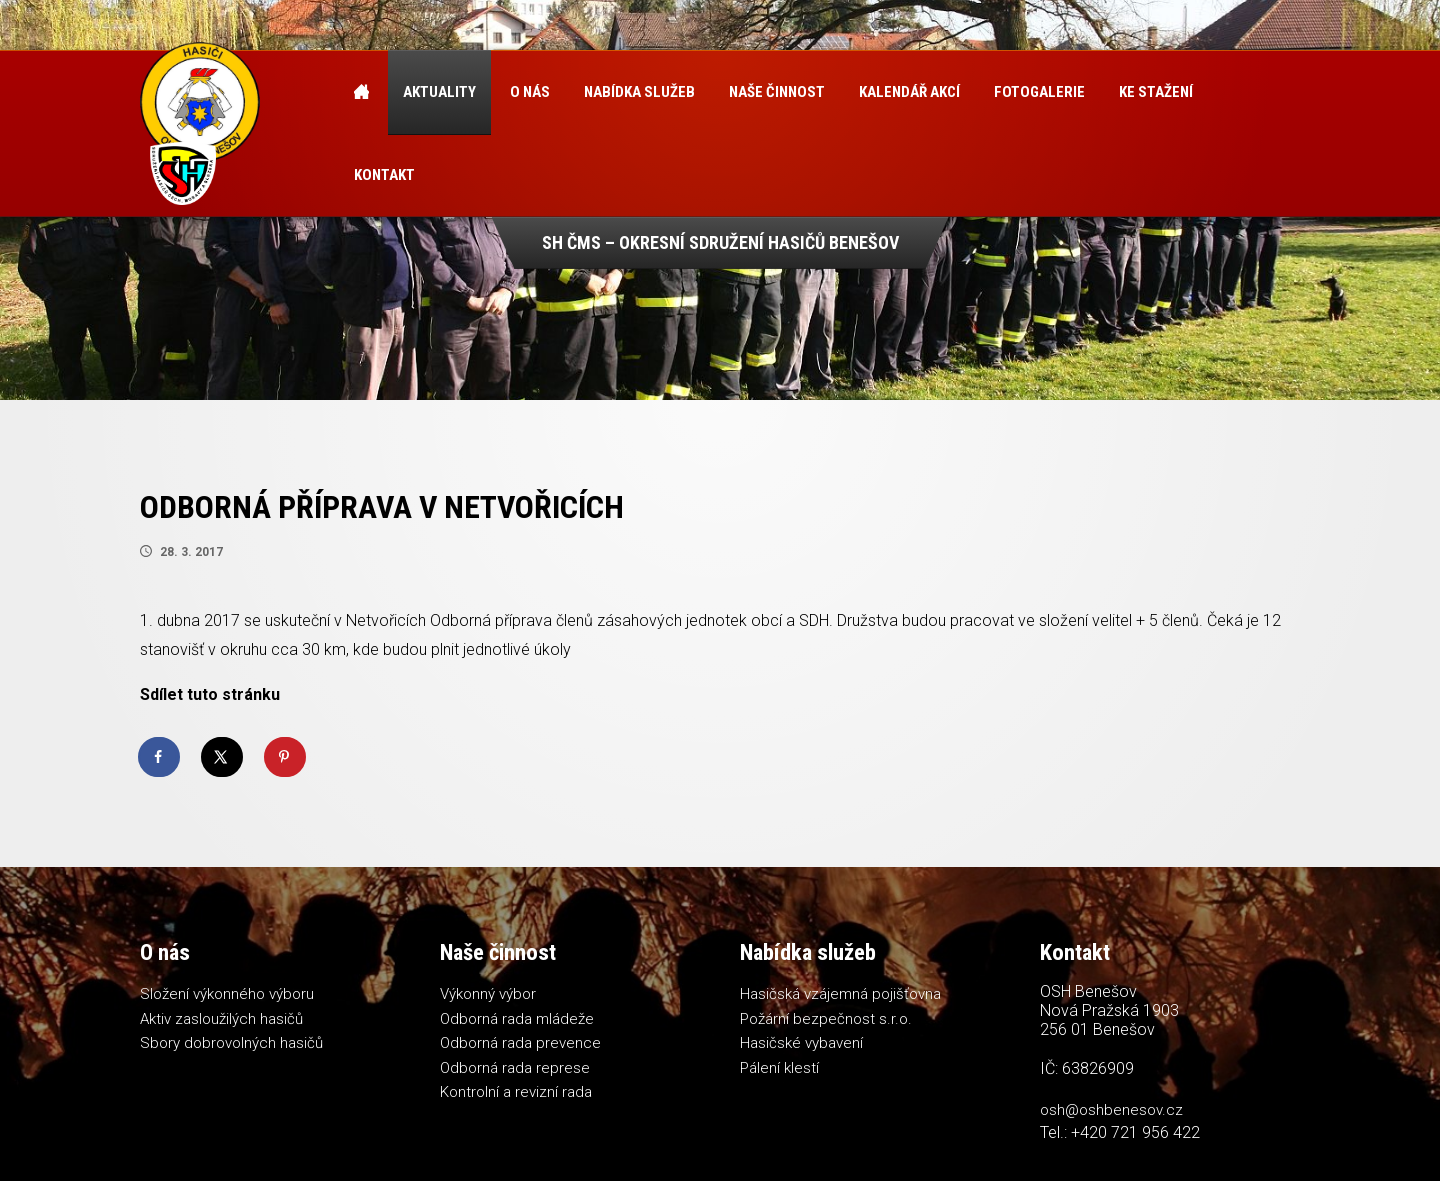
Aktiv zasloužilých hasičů (221, 1019)
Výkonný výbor (488, 994)
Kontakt (384, 175)
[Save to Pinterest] (286, 757)
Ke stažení (1156, 92)
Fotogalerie (1039, 92)
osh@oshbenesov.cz (1111, 1110)
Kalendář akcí (909, 92)
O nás (530, 92)
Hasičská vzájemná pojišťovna (840, 994)
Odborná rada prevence (520, 1043)
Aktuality (439, 92)
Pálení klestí (779, 1068)
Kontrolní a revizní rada (516, 1092)
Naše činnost (777, 92)
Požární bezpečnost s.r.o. (826, 1019)
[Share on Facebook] (160, 757)
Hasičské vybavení (801, 1043)
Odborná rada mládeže (517, 1019)
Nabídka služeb (639, 92)
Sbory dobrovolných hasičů (231, 1043)
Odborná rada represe (515, 1068)
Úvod (361, 92)
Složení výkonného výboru (227, 994)
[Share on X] (223, 757)
